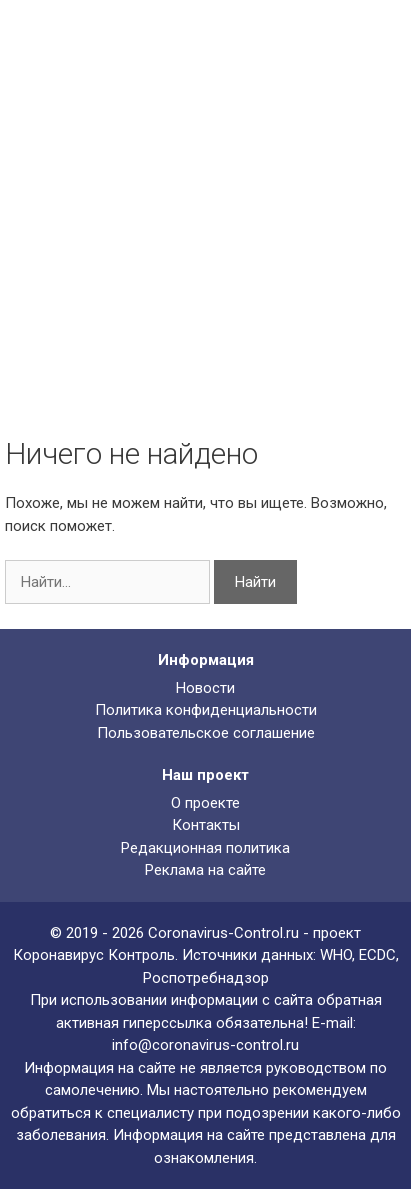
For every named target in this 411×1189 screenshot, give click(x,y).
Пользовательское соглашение (206, 733)
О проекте (205, 803)
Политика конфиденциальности (206, 710)
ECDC (377, 955)
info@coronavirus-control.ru (205, 1045)
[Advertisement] (205, 240)
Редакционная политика (205, 848)
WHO (336, 955)
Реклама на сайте (205, 870)
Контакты (206, 825)
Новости (205, 688)
